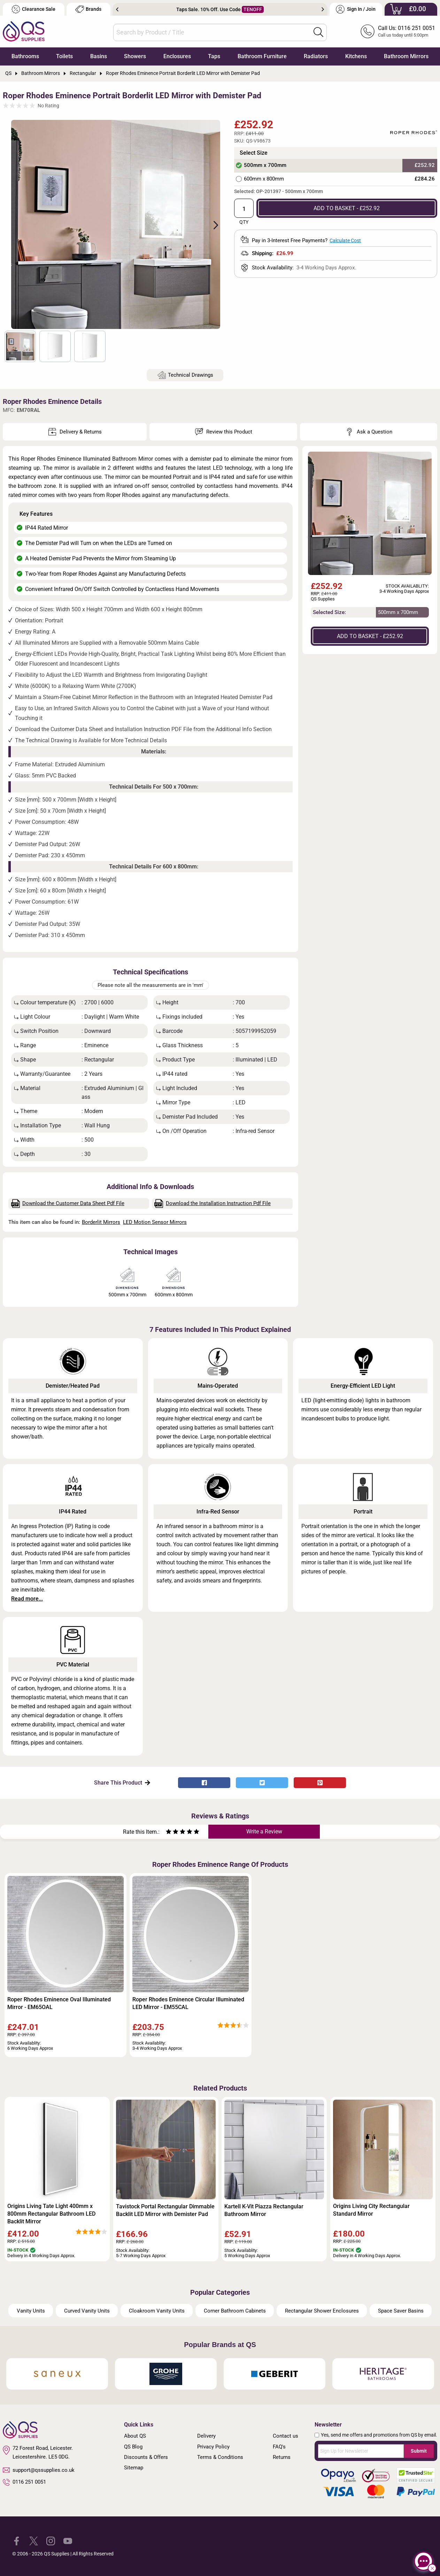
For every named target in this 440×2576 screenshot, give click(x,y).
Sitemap (133, 2467)
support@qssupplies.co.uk (39, 2470)
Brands (88, 9)
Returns (282, 2457)
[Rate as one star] (168, 1832)
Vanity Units (31, 2311)
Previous (117, 9)
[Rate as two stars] (172, 1832)
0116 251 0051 (24, 2482)
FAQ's (279, 2447)
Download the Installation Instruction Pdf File (212, 1203)
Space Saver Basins (401, 2311)
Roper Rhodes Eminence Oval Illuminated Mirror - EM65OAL (59, 2003)
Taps (214, 56)
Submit (419, 2451)
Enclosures (177, 56)
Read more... (27, 1598)
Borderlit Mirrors (101, 1222)
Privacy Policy (213, 2447)
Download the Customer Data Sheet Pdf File (68, 1203)
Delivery (206, 2436)
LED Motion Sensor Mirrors (155, 1222)
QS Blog (133, 2447)
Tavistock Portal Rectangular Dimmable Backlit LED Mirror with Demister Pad (165, 2210)
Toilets (64, 56)
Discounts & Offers (146, 2457)
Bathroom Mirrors (406, 56)
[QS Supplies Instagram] (50, 2540)
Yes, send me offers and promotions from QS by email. (379, 2435)
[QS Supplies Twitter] (33, 2540)
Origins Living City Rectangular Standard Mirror (371, 2210)
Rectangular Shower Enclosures (322, 2311)
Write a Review (264, 1831)
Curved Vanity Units (87, 2311)
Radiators (316, 56)
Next (323, 9)
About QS (135, 2436)
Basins (98, 56)
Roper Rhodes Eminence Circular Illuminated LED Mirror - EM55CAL (188, 2003)
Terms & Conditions (220, 2457)
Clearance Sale (33, 9)
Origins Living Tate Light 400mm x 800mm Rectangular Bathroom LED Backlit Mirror (51, 2214)
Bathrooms (25, 56)
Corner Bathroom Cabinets (235, 2311)
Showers (135, 56)
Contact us (285, 2436)
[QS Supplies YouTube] (67, 2540)
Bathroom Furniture (262, 56)
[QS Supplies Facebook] (16, 2540)
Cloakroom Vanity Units (157, 2311)
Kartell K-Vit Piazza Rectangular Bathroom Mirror (263, 2210)
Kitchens (356, 56)
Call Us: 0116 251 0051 (406, 28)
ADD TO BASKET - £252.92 (347, 208)
